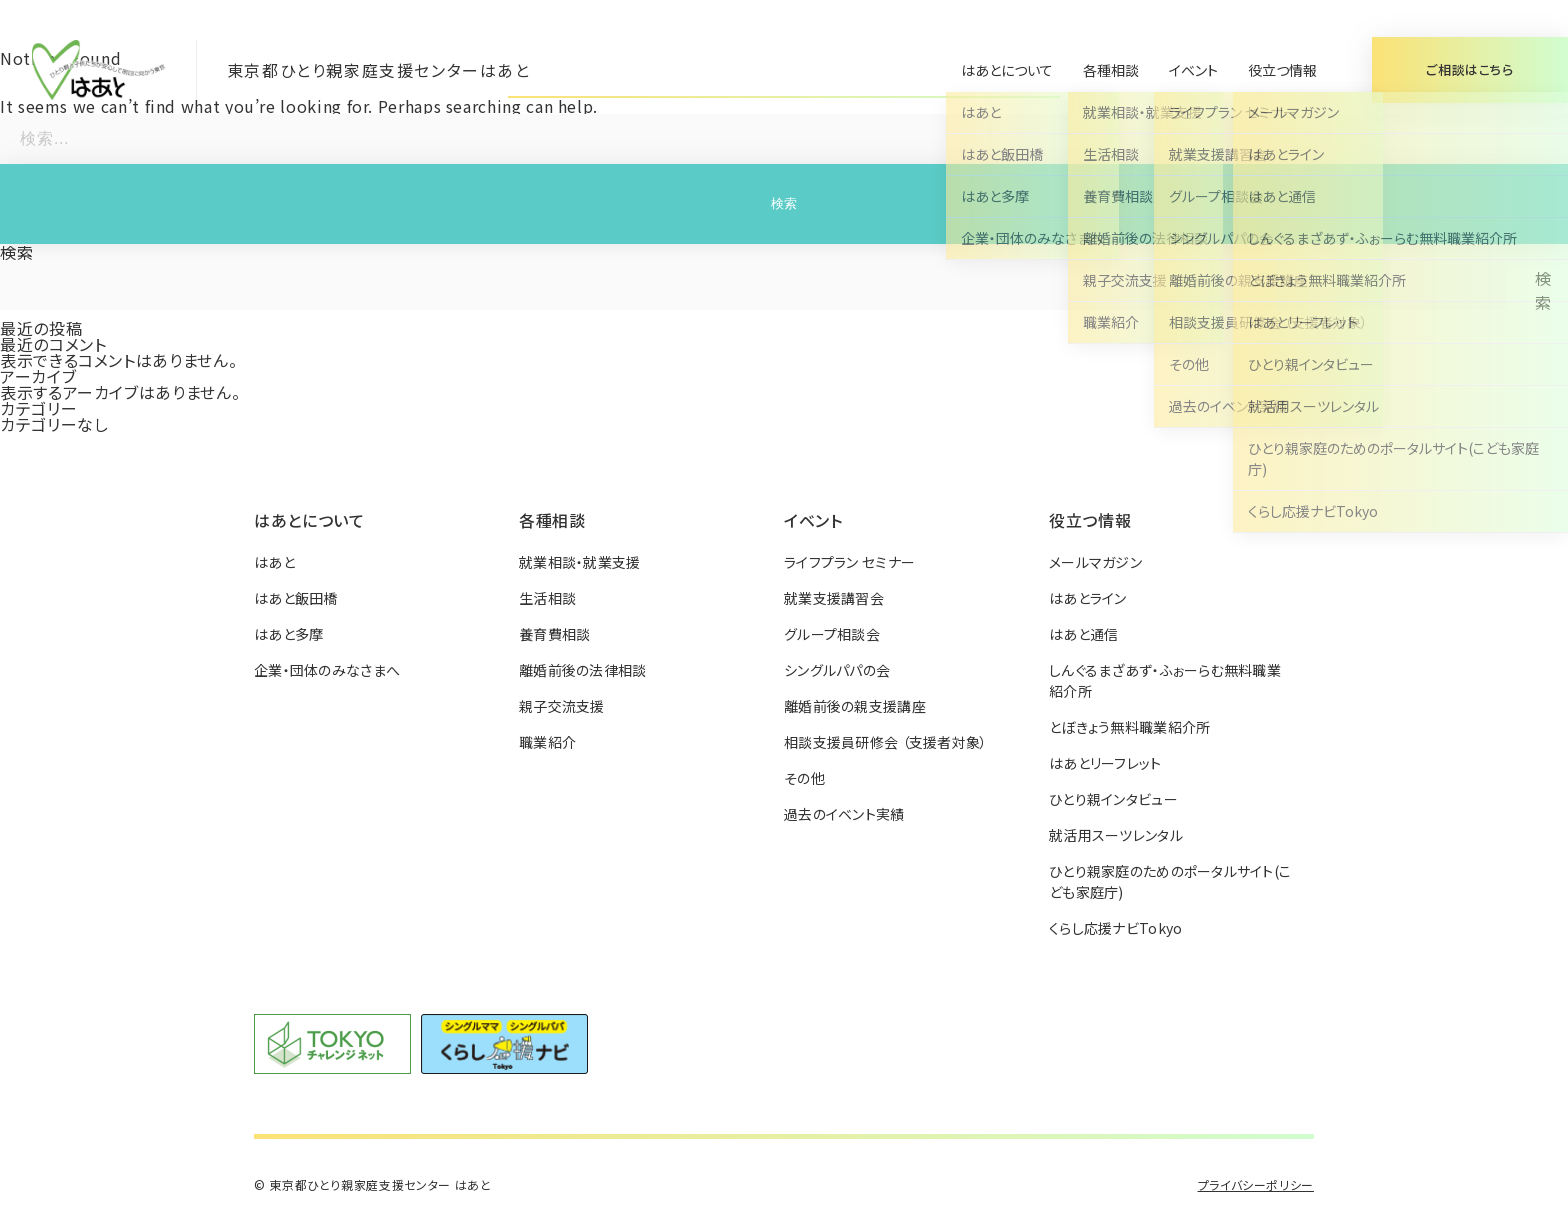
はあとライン (1088, 598)
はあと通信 (1083, 634)
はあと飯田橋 (296, 598)
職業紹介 (547, 742)
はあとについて (1007, 70)
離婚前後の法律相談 (583, 670)
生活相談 (547, 598)
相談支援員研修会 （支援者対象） (885, 742)
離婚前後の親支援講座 (855, 706)
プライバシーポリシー (1256, 1184)
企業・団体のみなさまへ (327, 670)
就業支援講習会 (834, 598)
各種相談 (1111, 70)
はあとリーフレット (1105, 763)
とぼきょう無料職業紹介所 (1129, 727)
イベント (1193, 70)
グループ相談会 (832, 634)
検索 (16, 252)
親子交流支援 (562, 706)
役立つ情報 (1282, 70)
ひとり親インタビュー (1113, 799)
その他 (804, 778)
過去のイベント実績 (844, 814)
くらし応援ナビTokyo (1115, 928)
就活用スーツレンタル (1116, 835)
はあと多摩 (288, 634)
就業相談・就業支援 (580, 562)
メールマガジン (1095, 562)
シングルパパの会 (837, 670)
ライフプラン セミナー (849, 562)
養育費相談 (554, 634)
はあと (274, 562)
